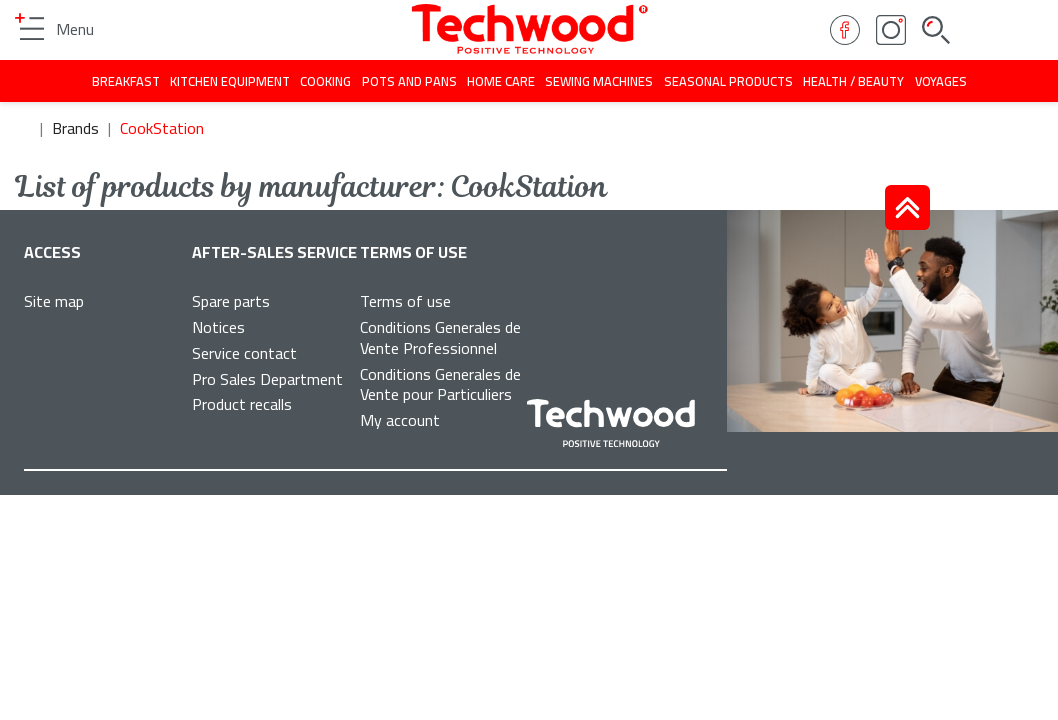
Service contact (244, 353)
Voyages (941, 81)
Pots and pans (409, 81)
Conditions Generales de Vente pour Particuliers (440, 384)
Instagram (891, 30)
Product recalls (242, 404)
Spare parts (231, 301)
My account (400, 420)
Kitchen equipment (230, 81)
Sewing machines (599, 81)
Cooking (325, 81)
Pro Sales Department (267, 379)
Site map (54, 301)
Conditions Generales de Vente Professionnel (440, 337)
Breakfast (126, 81)
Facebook (845, 30)
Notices (218, 327)
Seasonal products (728, 81)
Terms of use (405, 301)
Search (936, 30)
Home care (501, 81)
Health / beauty (853, 81)
